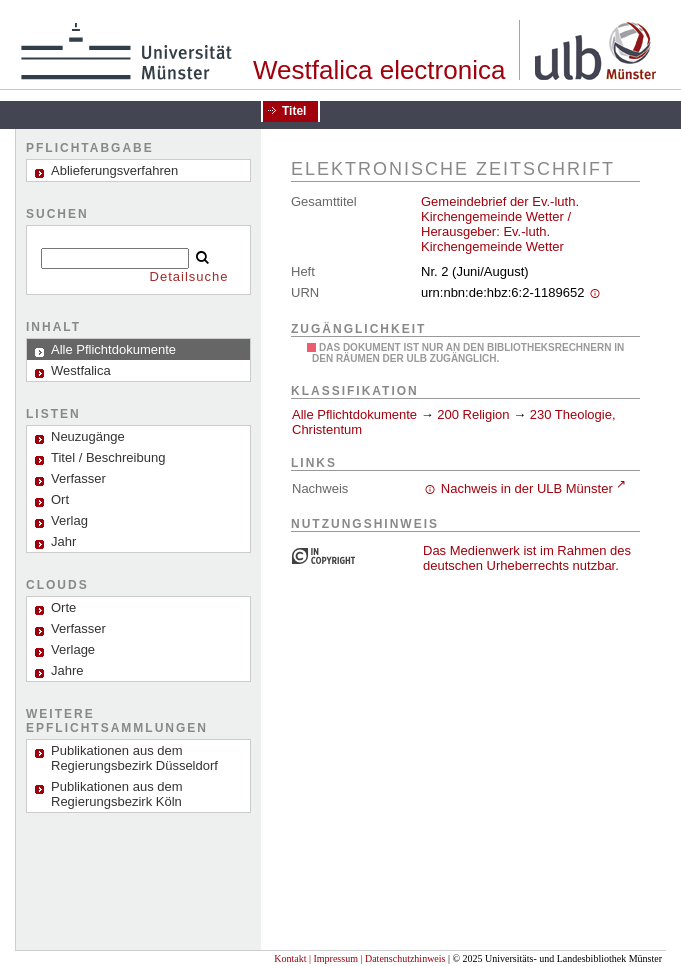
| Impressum (333, 958)
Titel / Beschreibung (108, 457)
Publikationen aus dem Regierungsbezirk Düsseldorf (134, 758)
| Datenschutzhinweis (402, 958)
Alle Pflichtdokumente (356, 414)
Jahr (63, 541)
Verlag (69, 520)
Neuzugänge (88, 436)
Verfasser (78, 478)
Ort (60, 499)
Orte (63, 607)
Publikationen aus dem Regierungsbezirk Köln (117, 794)
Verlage (73, 649)
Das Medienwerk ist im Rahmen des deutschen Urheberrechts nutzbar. (527, 558)
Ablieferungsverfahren (114, 170)
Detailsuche (189, 276)
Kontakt (290, 958)
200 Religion (473, 414)
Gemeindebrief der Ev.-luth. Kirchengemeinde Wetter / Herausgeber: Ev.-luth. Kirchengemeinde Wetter (500, 224)
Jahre (67, 670)
